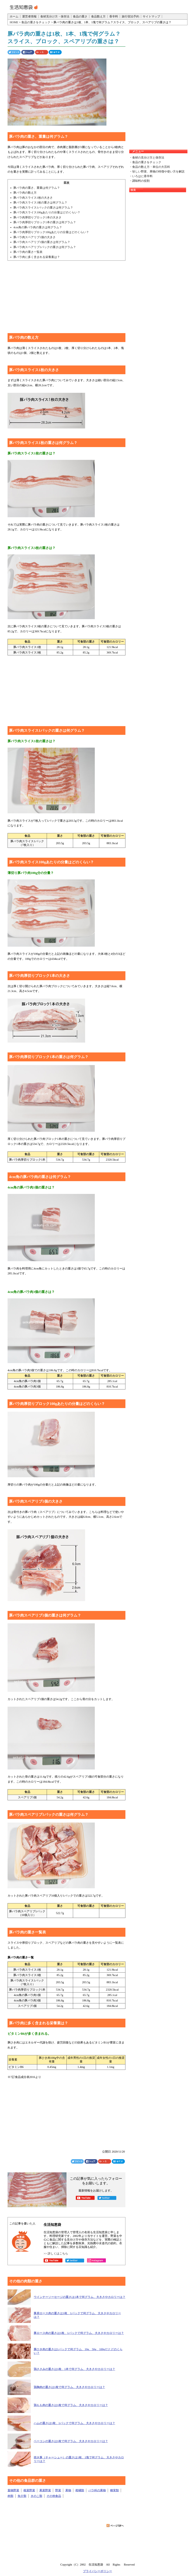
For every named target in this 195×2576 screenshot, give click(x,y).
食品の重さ (80, 16)
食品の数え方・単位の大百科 (151, 166)
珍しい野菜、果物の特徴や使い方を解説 (158, 171)
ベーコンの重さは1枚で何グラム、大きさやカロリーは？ (71, 2441)
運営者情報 (29, 16)
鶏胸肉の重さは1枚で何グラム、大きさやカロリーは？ (69, 2387)
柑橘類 (79, 2490)
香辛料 (113, 16)
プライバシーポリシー (97, 2571)
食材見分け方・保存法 (54, 16)
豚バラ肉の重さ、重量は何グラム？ (36, 187)
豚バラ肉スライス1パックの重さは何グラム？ (43, 207)
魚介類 (22, 2496)
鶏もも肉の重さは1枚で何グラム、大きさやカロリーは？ (71, 2405)
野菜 (58, 2490)
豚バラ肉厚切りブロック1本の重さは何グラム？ (44, 222)
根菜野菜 (29, 2490)
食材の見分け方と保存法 (148, 157)
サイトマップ (151, 16)
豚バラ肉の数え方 (25, 192)
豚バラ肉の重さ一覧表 (27, 251)
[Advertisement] (66, 296)
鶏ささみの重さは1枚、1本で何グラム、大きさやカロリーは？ (74, 2369)
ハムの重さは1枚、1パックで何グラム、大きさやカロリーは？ (74, 2423)
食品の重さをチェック (146, 162)
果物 (68, 2490)
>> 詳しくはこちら (56, 2253)
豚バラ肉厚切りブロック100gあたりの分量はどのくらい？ (51, 232)
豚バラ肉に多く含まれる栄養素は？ (36, 257)
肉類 (10, 2496)
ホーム (14, 16)
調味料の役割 (141, 180)
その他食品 (54, 2496)
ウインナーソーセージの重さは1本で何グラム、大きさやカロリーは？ (79, 2296)
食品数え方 (98, 16)
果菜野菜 (45, 2490)
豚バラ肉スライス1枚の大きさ (33, 197)
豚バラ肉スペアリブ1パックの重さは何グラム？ (44, 247)
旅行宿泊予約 (130, 16)
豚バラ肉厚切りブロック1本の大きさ (37, 217)
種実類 (114, 2490)
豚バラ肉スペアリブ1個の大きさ (34, 237)
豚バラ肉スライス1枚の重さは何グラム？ (40, 202)
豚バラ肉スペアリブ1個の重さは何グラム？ (41, 242)
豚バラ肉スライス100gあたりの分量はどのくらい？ (46, 212)
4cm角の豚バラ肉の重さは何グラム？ (37, 227)
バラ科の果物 (97, 2490)
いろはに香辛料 (142, 176)
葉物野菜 (13, 2490)
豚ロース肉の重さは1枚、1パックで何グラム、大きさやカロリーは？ (79, 2333)
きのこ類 (36, 2496)
